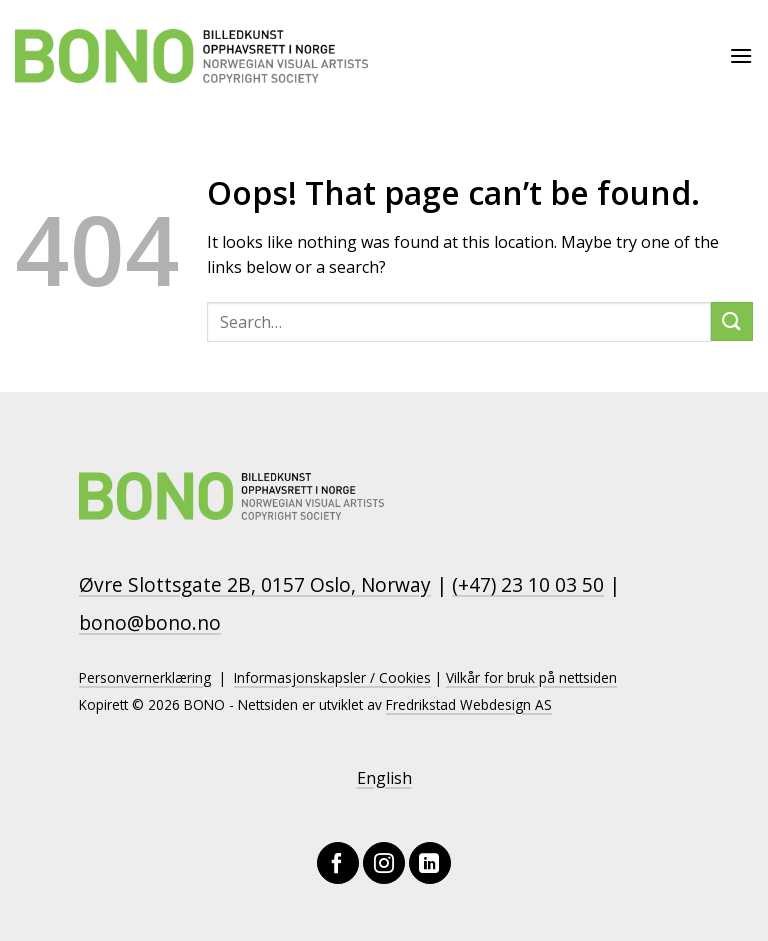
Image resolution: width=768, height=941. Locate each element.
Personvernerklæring (145, 677)
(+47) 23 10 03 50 (528, 584)
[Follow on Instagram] (384, 863)
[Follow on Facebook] (338, 863)
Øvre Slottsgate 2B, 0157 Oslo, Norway (255, 584)
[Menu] (741, 55)
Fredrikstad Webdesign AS (469, 704)
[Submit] (732, 321)
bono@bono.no (150, 622)
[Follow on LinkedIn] (430, 863)
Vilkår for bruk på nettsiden (531, 677)
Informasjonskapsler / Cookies (332, 677)
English (384, 778)
